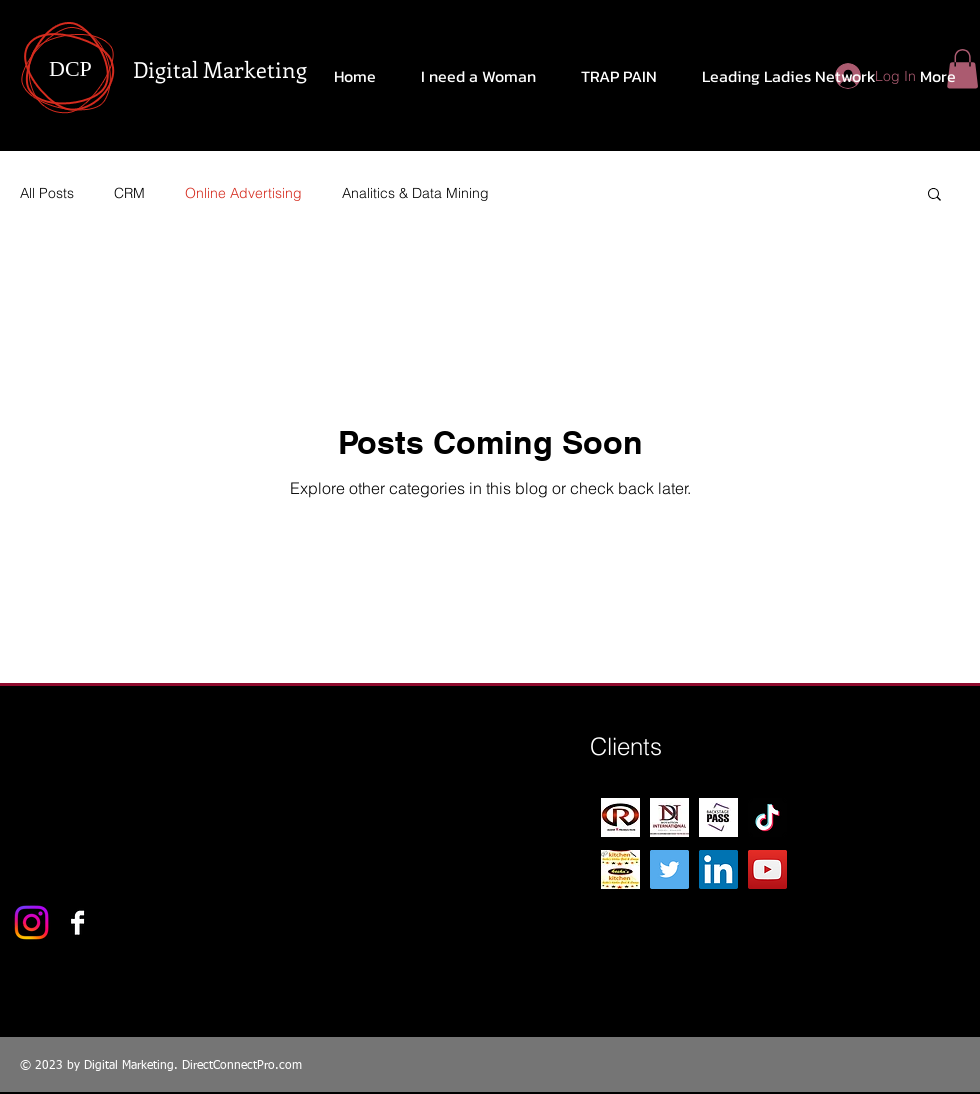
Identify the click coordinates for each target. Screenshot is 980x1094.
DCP (70, 68)
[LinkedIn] (718, 869)
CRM (129, 193)
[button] (934, 195)
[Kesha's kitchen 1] (620, 869)
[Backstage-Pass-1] (718, 817)
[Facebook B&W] (77, 922)
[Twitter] (669, 869)
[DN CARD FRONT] (669, 817)
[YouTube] (767, 869)
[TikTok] (767, 817)
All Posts (47, 193)
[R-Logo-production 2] (620, 817)
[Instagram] (31, 922)
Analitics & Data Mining (415, 193)
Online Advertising (243, 193)
